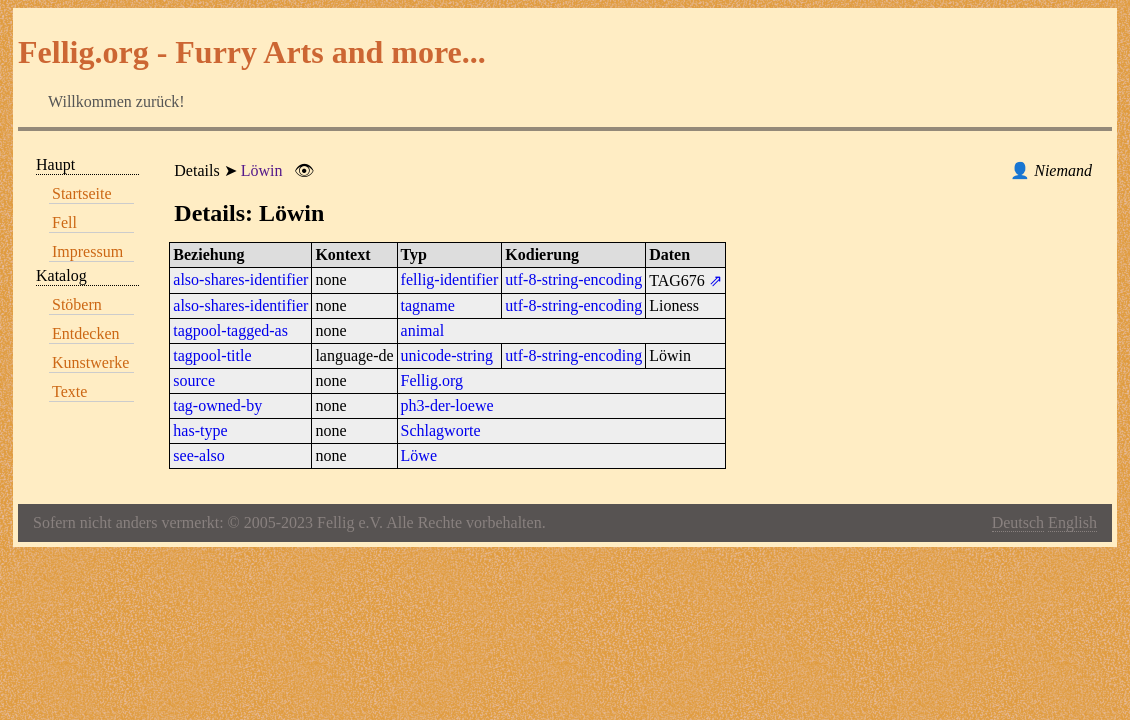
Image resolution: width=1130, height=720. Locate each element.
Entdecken (86, 333)
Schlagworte (441, 430)
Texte (69, 391)
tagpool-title (212, 355)
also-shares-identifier (240, 279)
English (1072, 522)
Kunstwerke (90, 362)
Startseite (82, 193)
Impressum (87, 251)
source (194, 380)
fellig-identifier (450, 279)
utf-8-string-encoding (573, 279)
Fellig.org (432, 380)
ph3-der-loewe (447, 405)
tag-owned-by (217, 405)
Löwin (262, 170)
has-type (200, 430)
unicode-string (447, 355)
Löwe (419, 455)
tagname (428, 305)
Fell (64, 222)
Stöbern (77, 304)
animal (423, 330)
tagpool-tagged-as (230, 330)
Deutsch (1018, 522)
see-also (199, 455)
